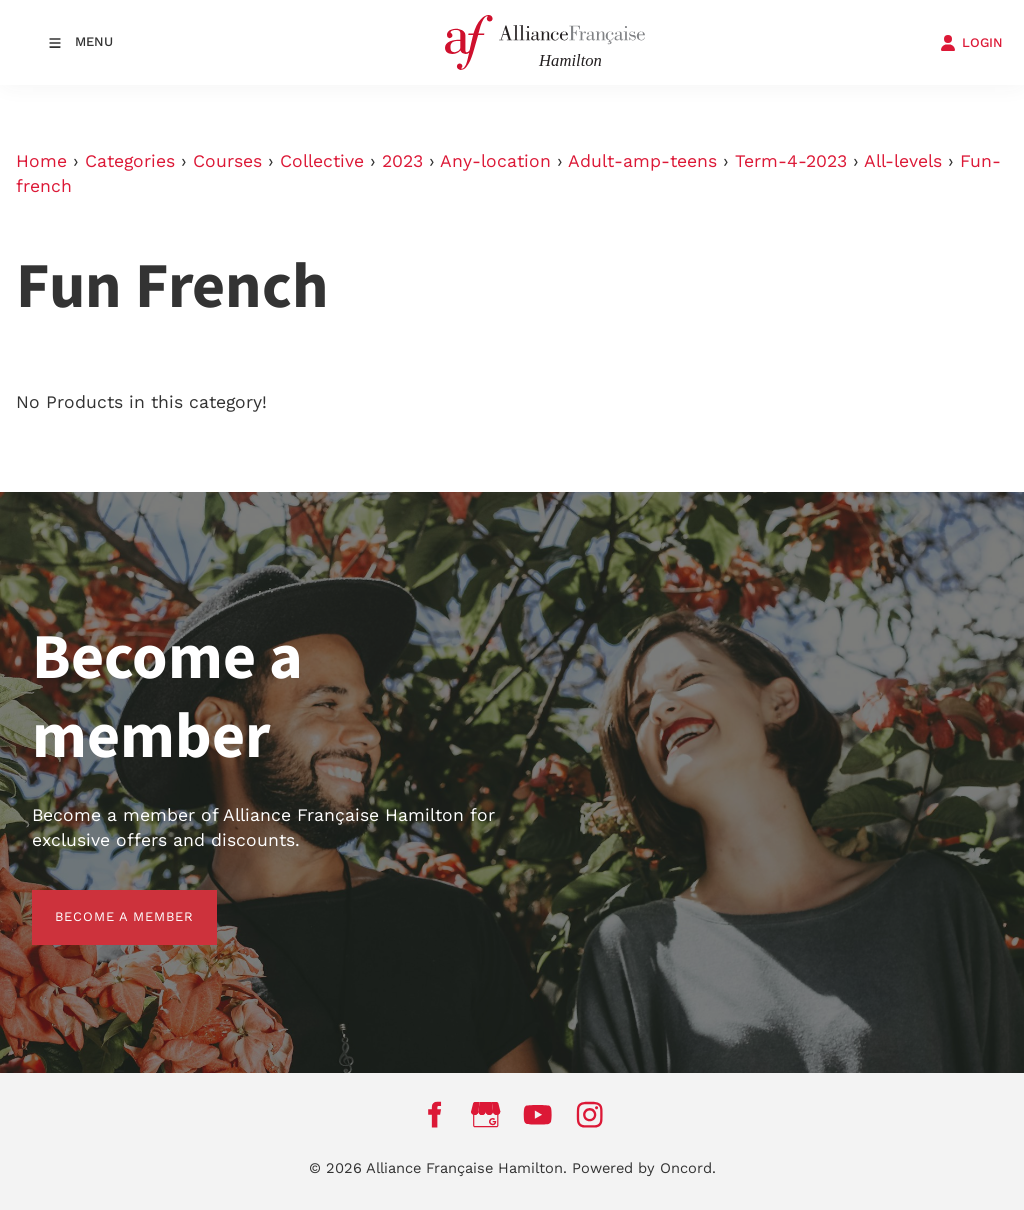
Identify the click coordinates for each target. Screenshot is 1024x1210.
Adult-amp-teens (642, 161)
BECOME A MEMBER (101, 901)
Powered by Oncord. (644, 1168)
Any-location (495, 161)
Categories (130, 161)
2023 (402, 161)
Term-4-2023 (791, 161)
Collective (322, 161)
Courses (227, 161)
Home (41, 161)
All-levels (903, 161)
